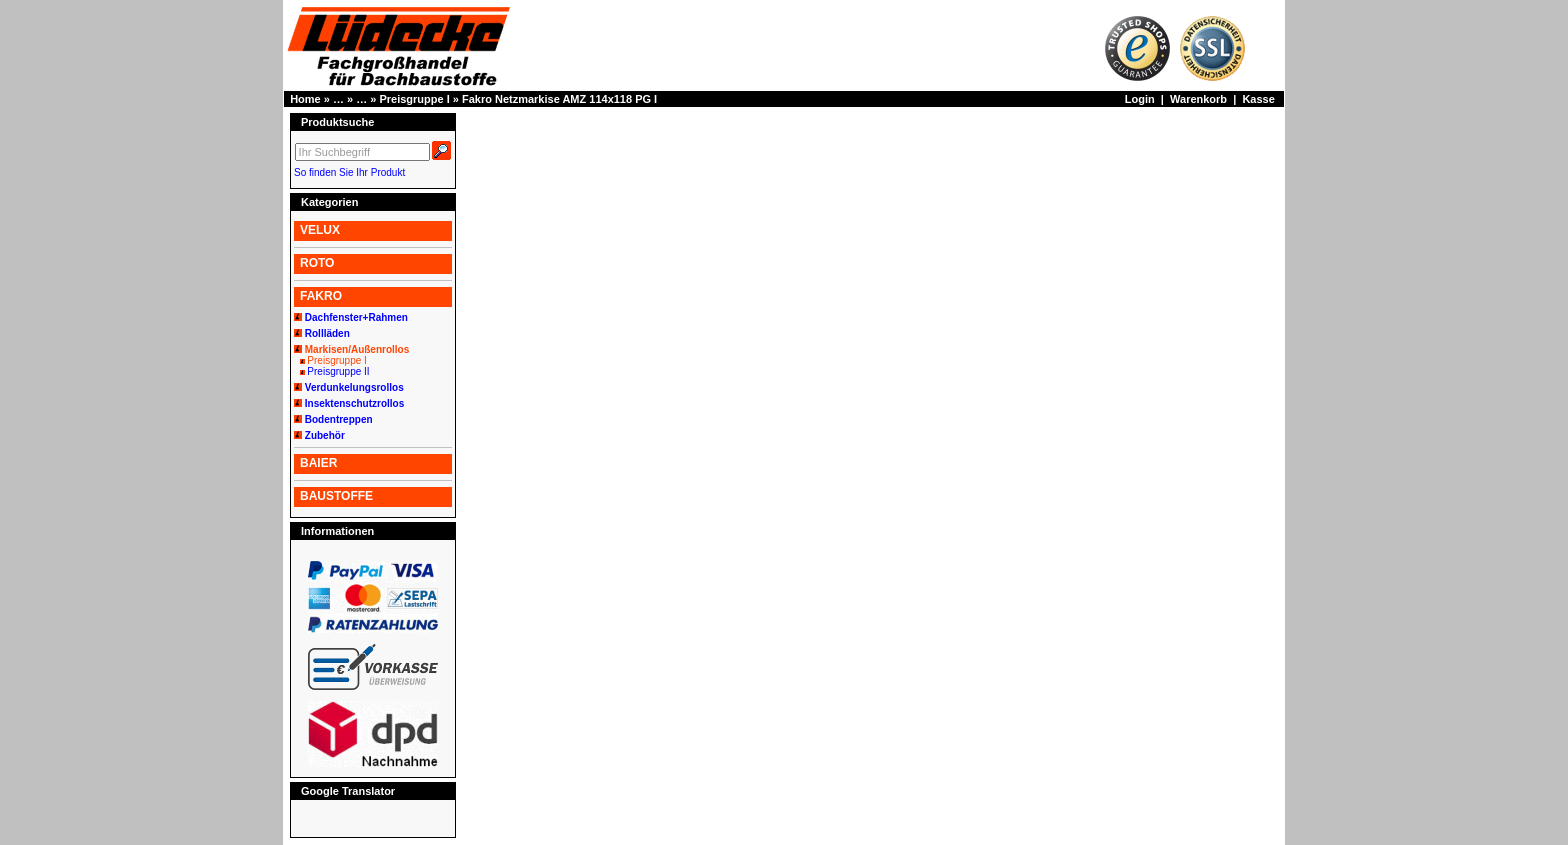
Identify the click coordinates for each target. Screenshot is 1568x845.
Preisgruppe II (338, 371)
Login (1140, 99)
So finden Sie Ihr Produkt (349, 172)
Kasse (1258, 99)
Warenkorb (1198, 99)
